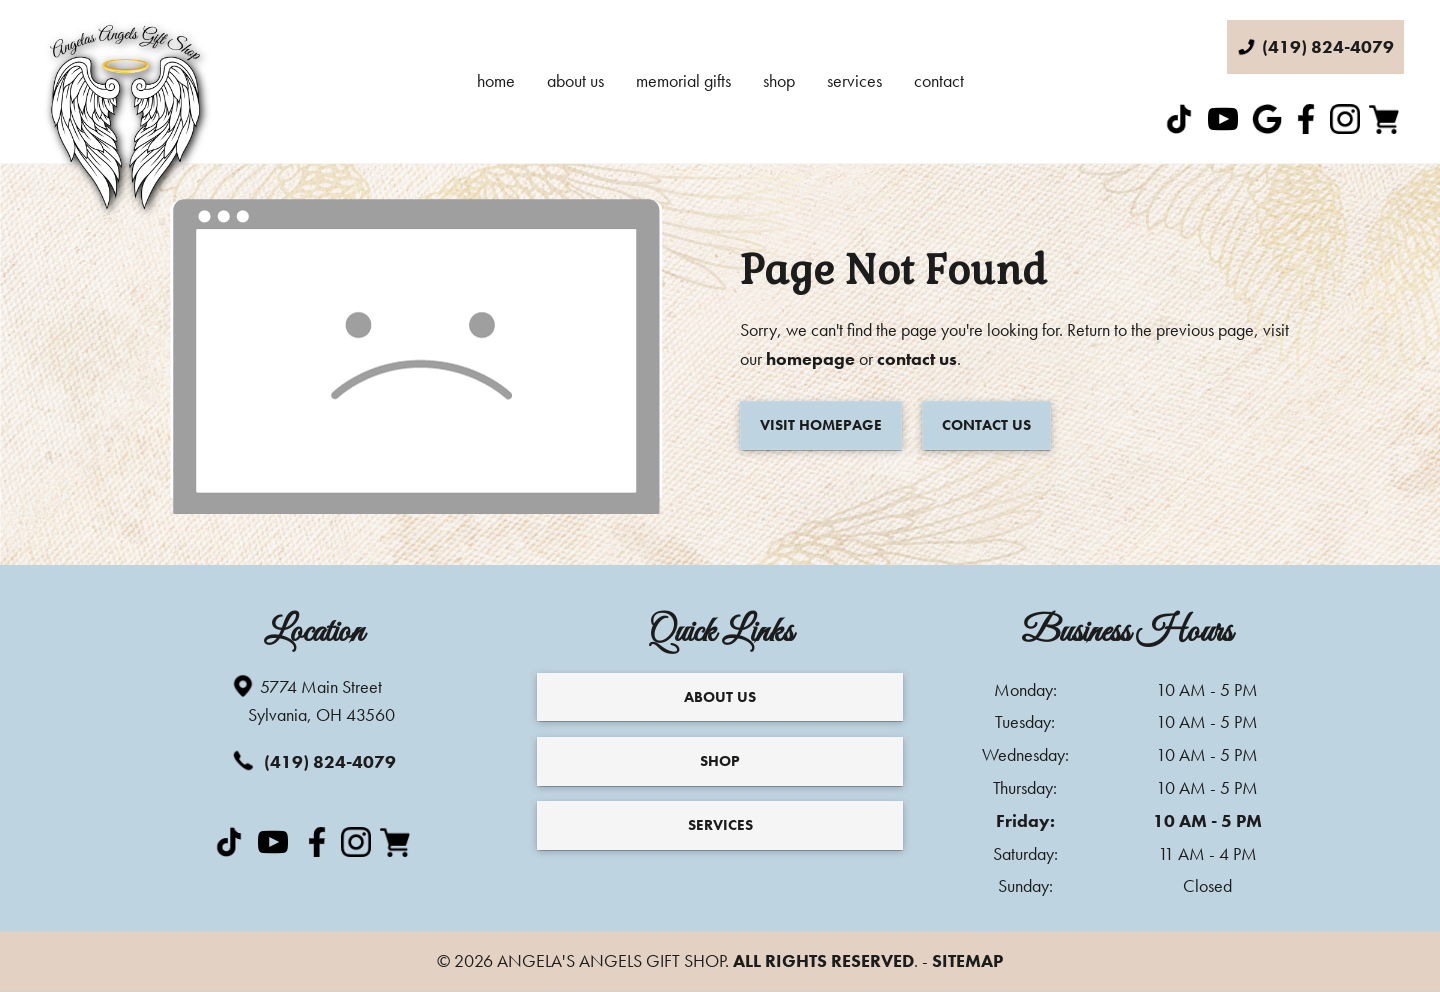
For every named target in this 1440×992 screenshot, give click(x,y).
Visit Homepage (821, 425)
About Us (575, 80)
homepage (810, 358)
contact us (917, 358)
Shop (779, 80)
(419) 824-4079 (313, 760)
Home (496, 80)
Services (854, 80)
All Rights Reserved (823, 960)
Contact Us (986, 425)
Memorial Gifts (683, 80)
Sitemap (967, 960)
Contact (939, 80)
